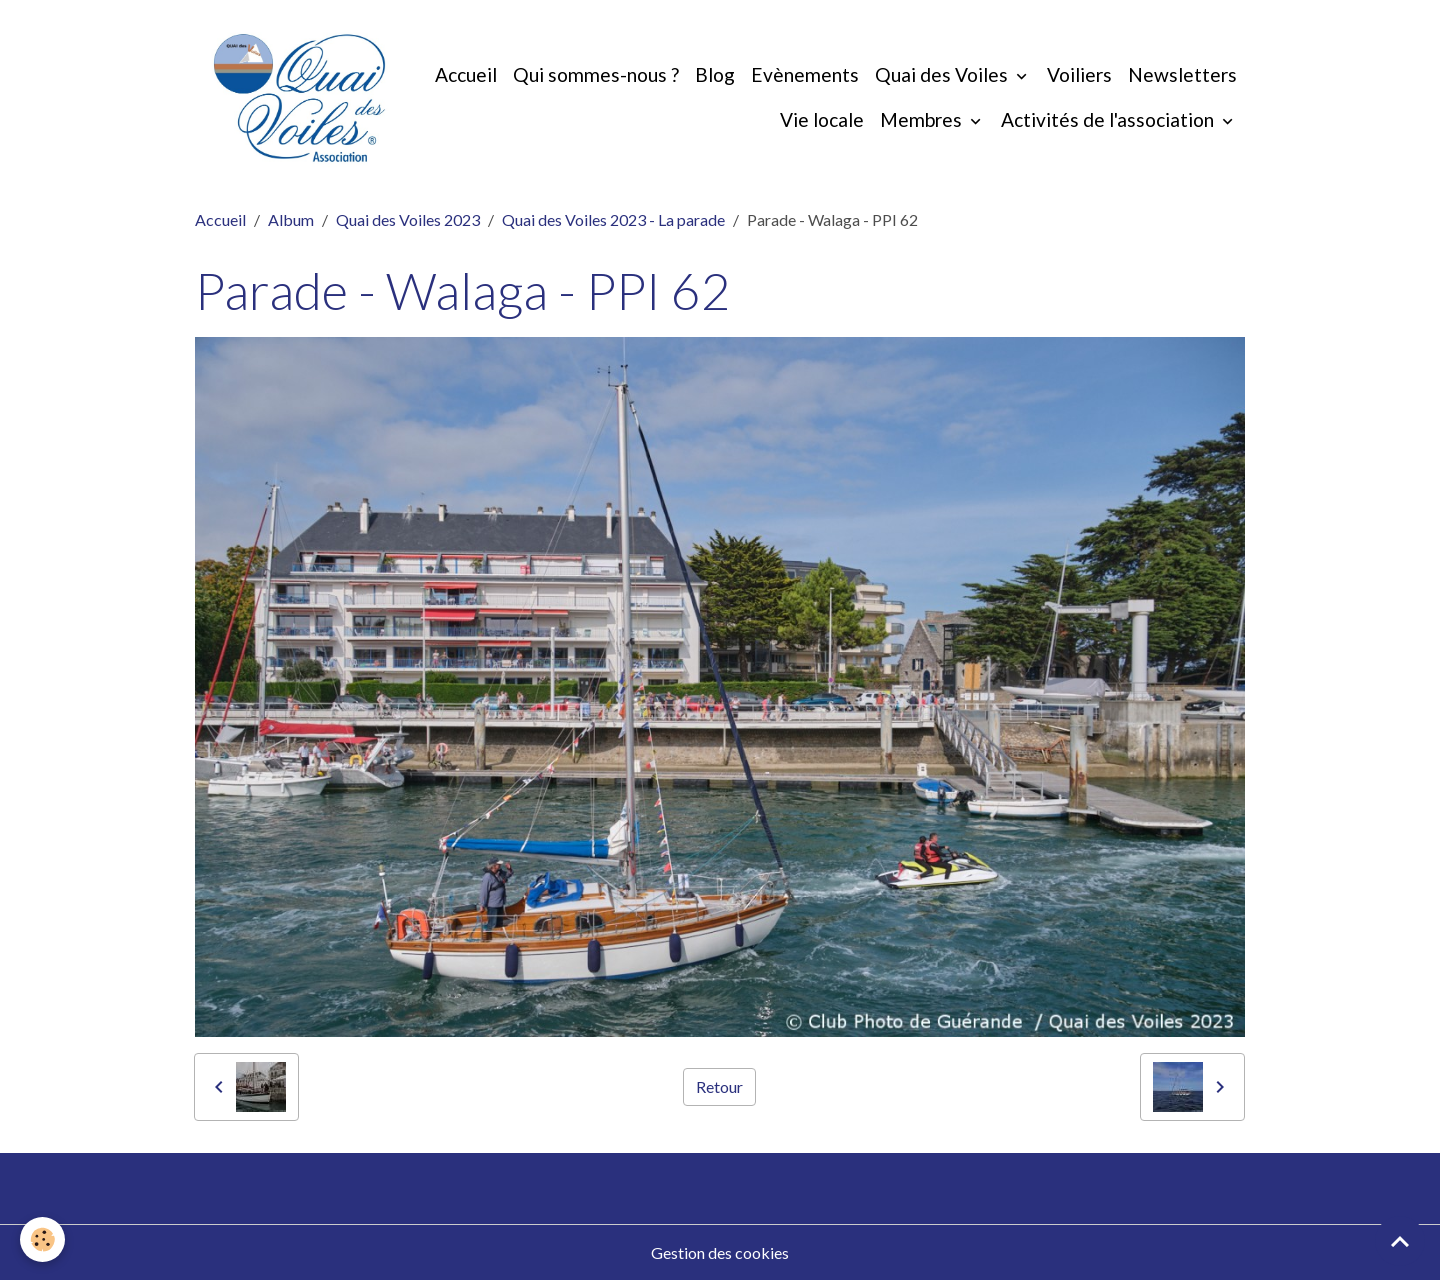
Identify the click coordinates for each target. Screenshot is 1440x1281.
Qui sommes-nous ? (596, 74)
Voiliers (1079, 74)
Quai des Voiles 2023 (408, 219)
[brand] (299, 98)
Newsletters (1182, 74)
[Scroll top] (1400, 1241)
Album (291, 219)
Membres (923, 119)
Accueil (466, 74)
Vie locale (822, 119)
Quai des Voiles (943, 74)
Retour (719, 1086)
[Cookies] (42, 1239)
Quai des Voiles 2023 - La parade (613, 219)
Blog (715, 74)
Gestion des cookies (720, 1252)
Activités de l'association (1109, 119)
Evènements (805, 74)
